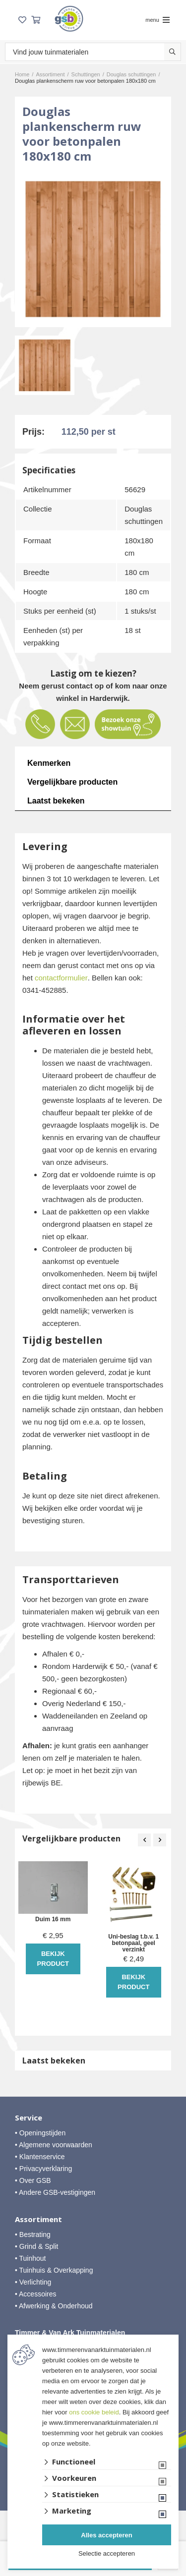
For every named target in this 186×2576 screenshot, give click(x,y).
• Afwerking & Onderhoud (54, 2306)
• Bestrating (33, 2234)
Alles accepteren (106, 2535)
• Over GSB (33, 2180)
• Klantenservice (40, 2157)
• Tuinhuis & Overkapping (54, 2270)
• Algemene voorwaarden (53, 2145)
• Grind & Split (36, 2246)
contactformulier (61, 977)
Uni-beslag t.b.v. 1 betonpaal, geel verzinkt (133, 1943)
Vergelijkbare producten (72, 782)
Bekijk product (53, 1958)
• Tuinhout (30, 2258)
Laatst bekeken (56, 801)
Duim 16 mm (52, 1919)
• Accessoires (36, 2294)
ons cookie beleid (94, 2412)
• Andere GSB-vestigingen (55, 2192)
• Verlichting (33, 2282)
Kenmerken (48, 763)
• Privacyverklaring (43, 2169)
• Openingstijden (40, 2133)
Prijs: (33, 432)
